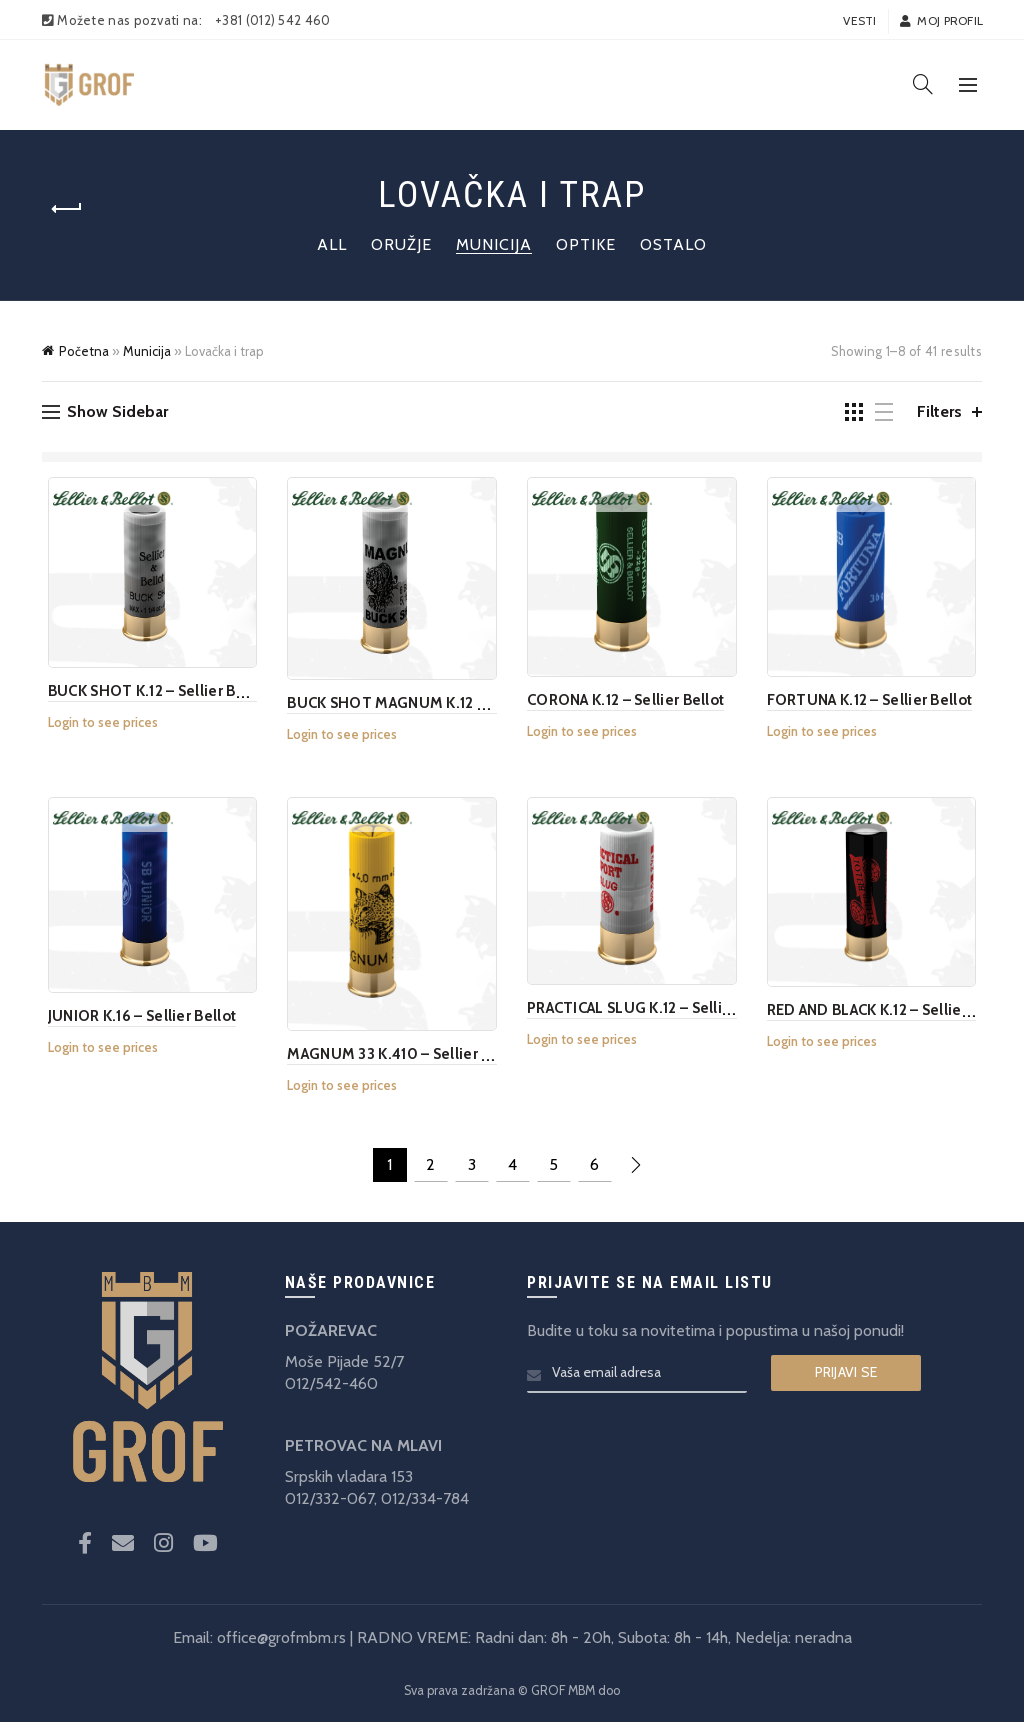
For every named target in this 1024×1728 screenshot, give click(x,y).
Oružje (401, 244)
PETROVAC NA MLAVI (363, 1451)
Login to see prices (97, 725)
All (332, 244)
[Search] (923, 84)
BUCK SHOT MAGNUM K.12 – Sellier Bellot (430, 706)
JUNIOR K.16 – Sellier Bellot (136, 1021)
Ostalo (673, 244)
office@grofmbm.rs (281, 1644)
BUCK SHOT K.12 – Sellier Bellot (152, 694)
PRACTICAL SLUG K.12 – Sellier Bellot (654, 1014)
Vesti (860, 20)
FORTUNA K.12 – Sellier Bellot (873, 703)
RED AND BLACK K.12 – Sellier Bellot (893, 1015)
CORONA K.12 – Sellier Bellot (625, 703)
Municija (494, 244)
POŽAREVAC (331, 1336)
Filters (939, 411)
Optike (586, 244)
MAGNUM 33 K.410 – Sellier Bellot (403, 1061)
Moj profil (941, 20)
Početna (84, 351)
